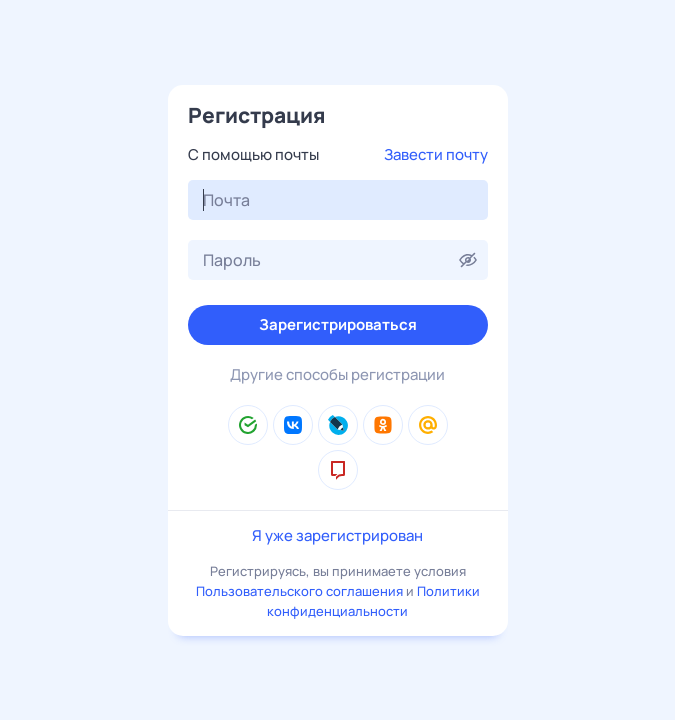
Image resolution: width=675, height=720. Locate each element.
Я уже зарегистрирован (337, 535)
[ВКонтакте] (293, 425)
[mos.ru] (338, 470)
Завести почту (436, 154)
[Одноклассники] (383, 425)
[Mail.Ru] (428, 425)
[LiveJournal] (338, 425)
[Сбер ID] (248, 425)
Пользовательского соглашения (299, 591)
